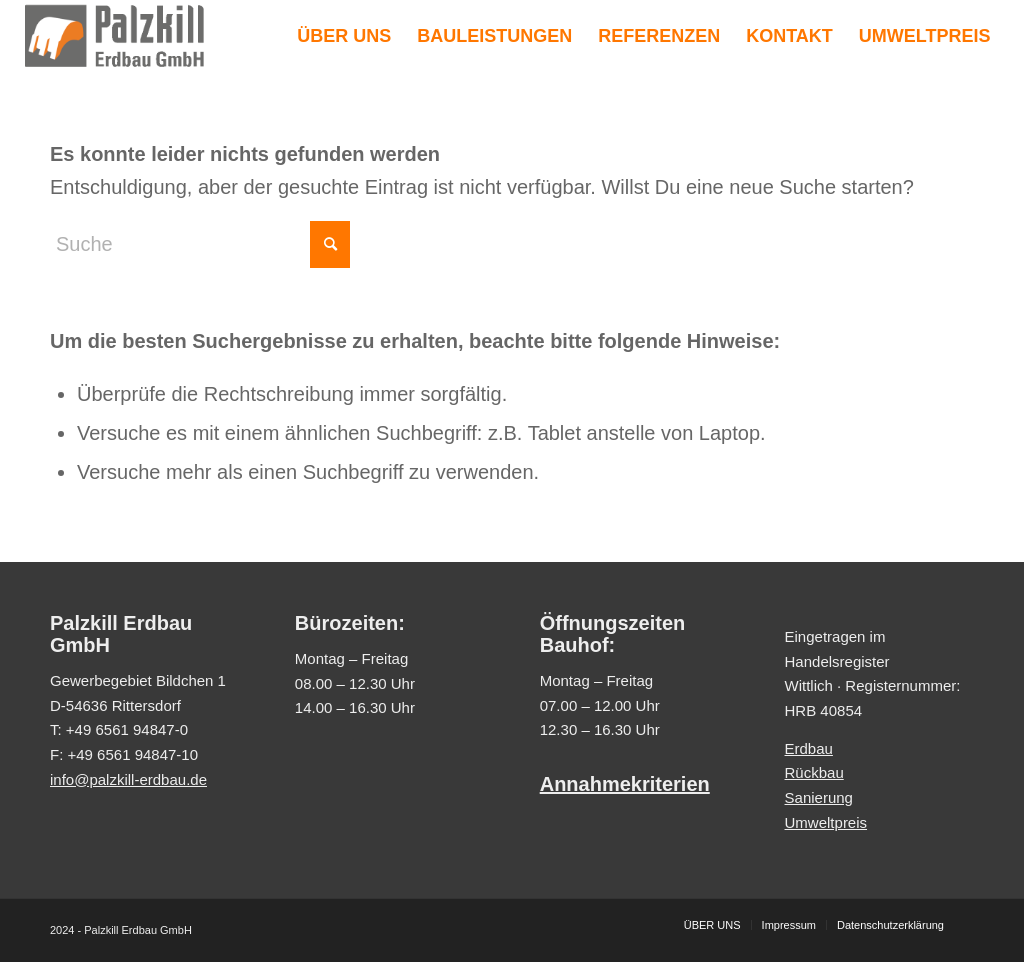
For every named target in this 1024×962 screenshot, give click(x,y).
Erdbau (809, 748)
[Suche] (200, 244)
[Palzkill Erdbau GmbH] (115, 36)
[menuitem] (344, 36)
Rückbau (814, 772)
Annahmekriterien (625, 784)
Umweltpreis (826, 822)
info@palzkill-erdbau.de (128, 779)
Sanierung (819, 797)
